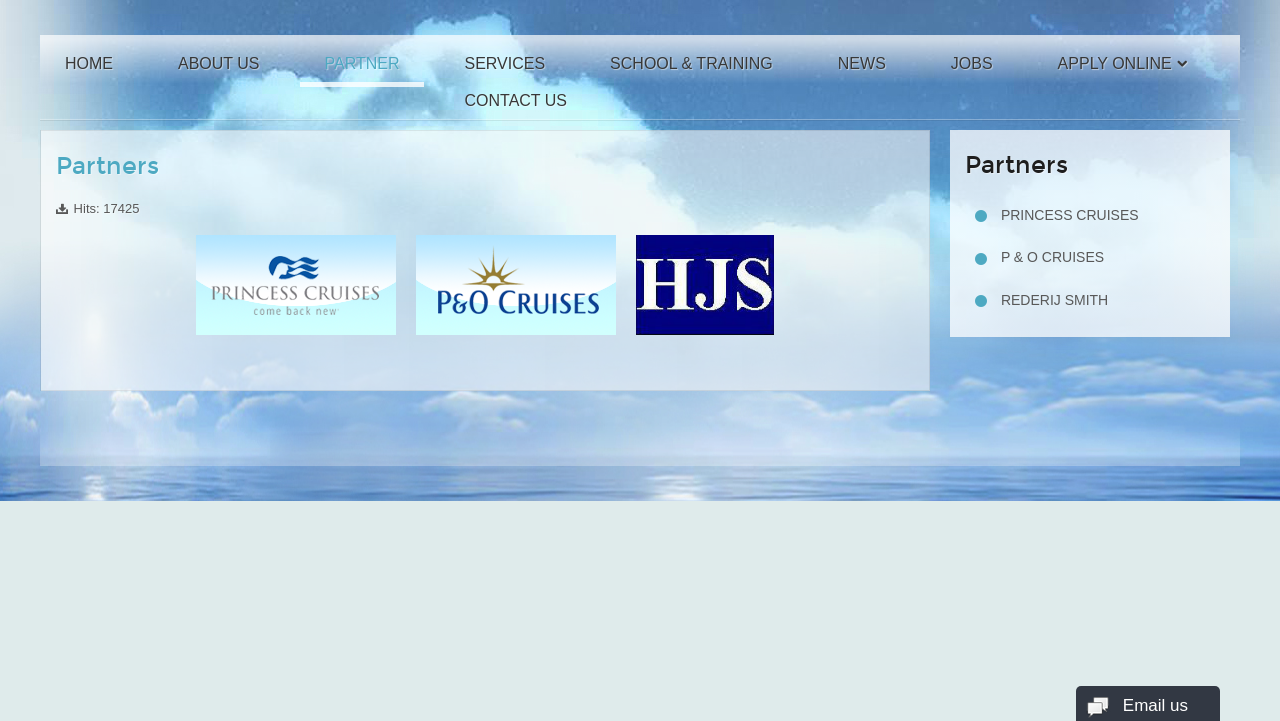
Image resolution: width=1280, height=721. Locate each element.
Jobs (972, 63)
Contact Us (515, 100)
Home (89, 63)
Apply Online (1115, 63)
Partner (362, 63)
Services (504, 63)
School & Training (691, 63)
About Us (219, 63)
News (862, 63)
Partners (107, 166)
